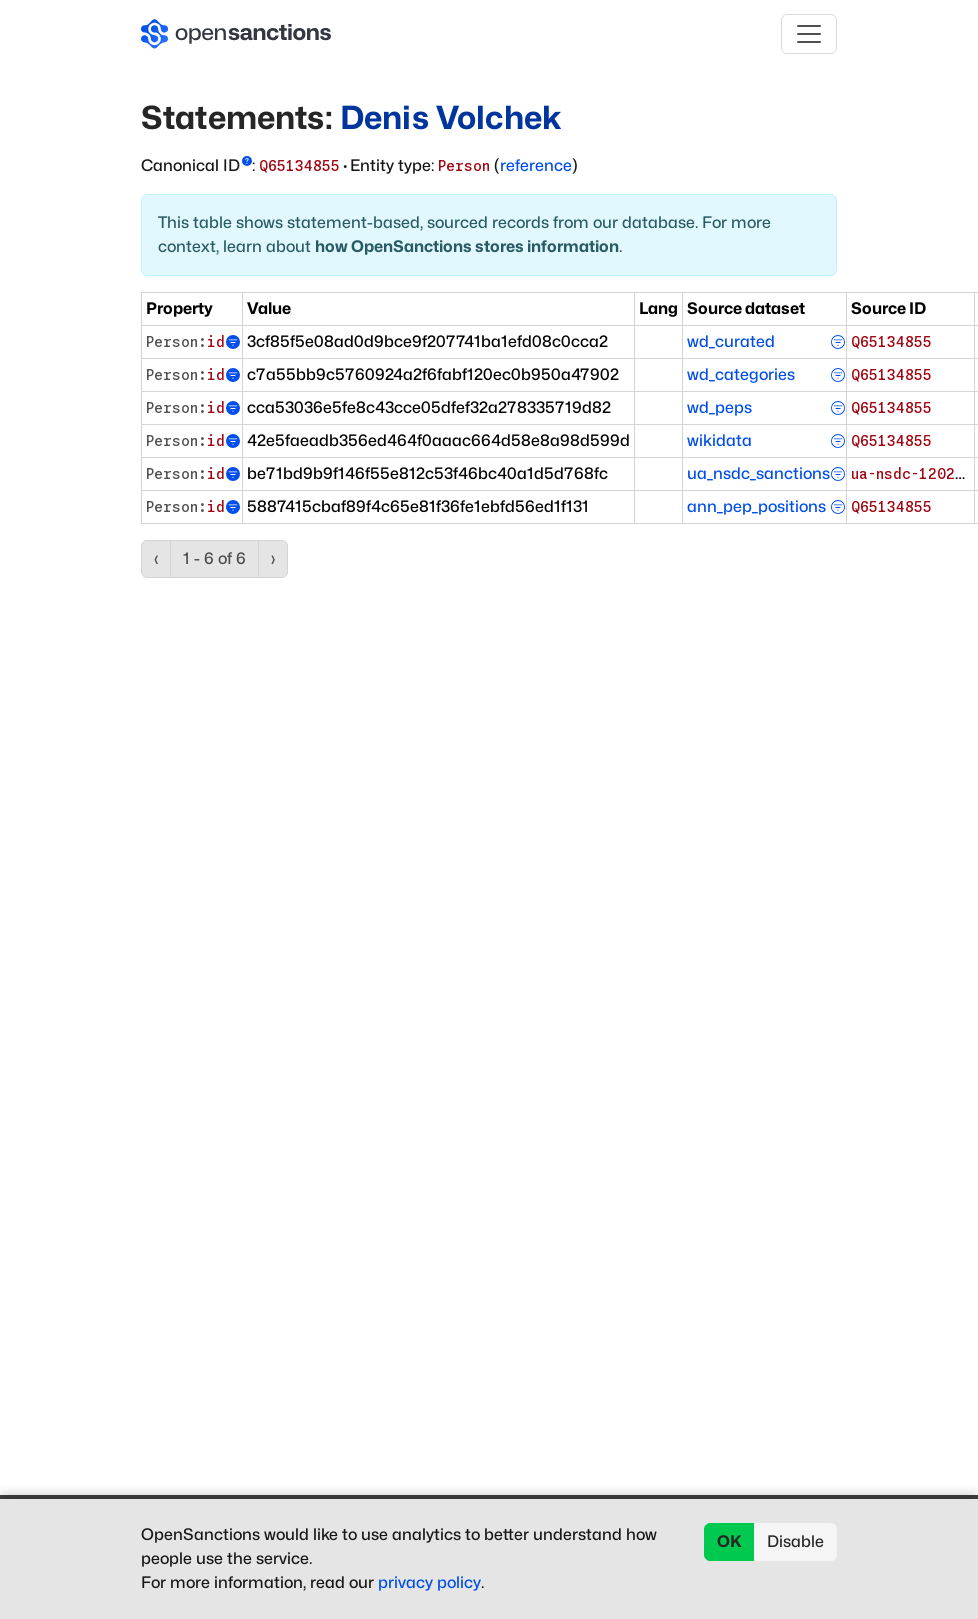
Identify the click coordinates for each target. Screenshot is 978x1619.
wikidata (719, 440)
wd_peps (719, 407)
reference (536, 165)
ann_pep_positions (756, 506)
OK (729, 1541)
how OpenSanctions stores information (467, 246)
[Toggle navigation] (809, 34)
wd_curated (731, 341)
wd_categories (741, 374)
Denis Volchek (451, 117)
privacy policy (429, 1582)
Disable (795, 1541)
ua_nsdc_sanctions (758, 473)
